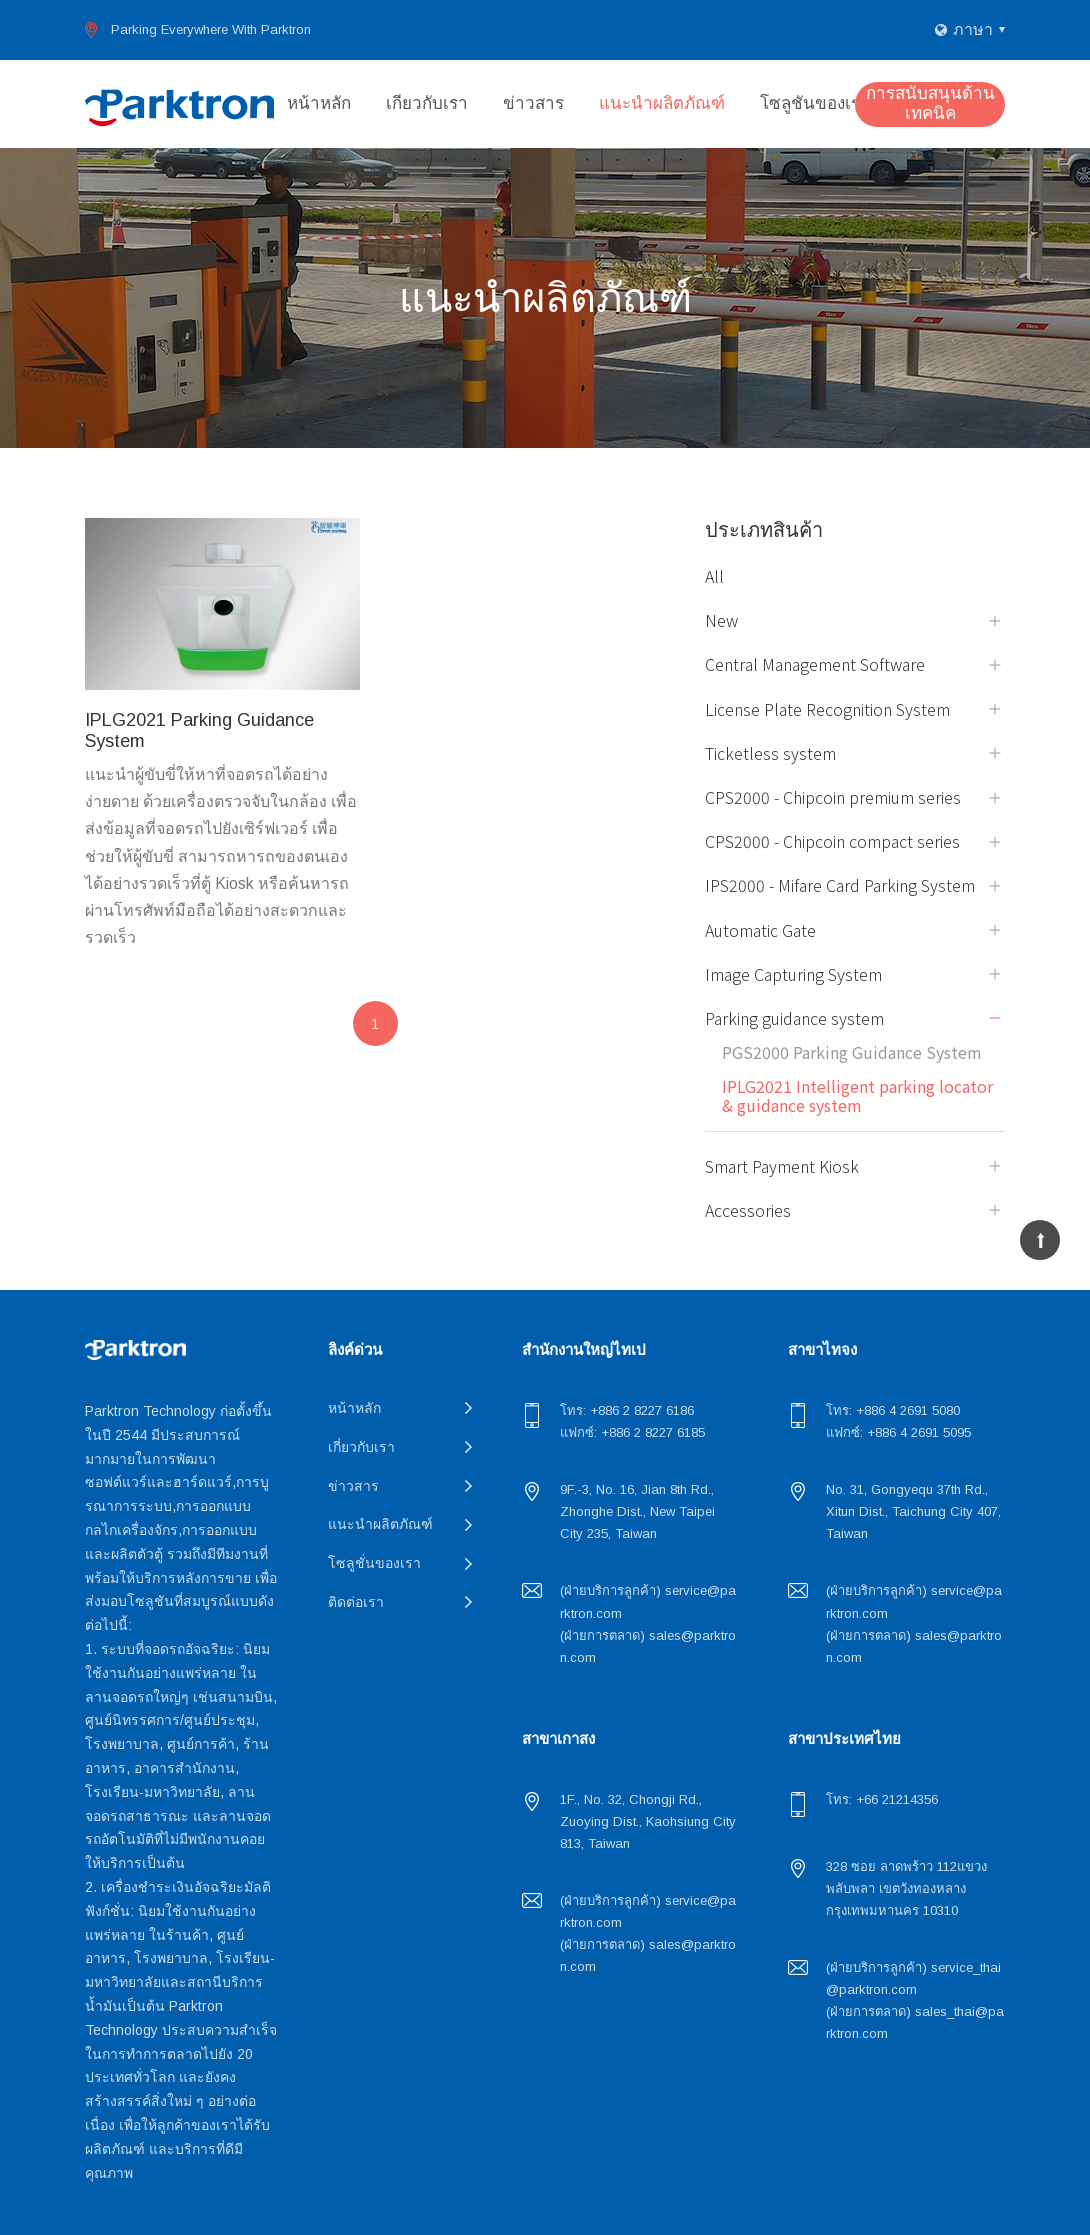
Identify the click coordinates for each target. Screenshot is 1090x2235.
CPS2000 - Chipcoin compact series (832, 841)
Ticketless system (770, 753)
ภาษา (973, 29)
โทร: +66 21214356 (882, 1799)
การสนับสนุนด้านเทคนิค (930, 103)
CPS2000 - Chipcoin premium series (833, 797)
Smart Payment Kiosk (782, 1166)
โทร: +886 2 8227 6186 (627, 1410)
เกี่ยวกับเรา (427, 103)
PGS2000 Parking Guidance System (852, 1052)
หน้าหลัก (319, 103)
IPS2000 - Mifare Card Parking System (840, 885)
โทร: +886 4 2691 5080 (893, 1410)
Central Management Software (815, 664)
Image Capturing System (793, 974)
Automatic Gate (760, 930)
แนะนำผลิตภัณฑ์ (662, 103)
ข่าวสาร (533, 103)
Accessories (748, 1210)
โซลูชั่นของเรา (815, 103)
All (714, 576)
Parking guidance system (794, 1018)
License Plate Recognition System (827, 709)
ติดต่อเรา (356, 1602)
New (721, 620)
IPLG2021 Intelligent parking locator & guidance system (857, 1096)
